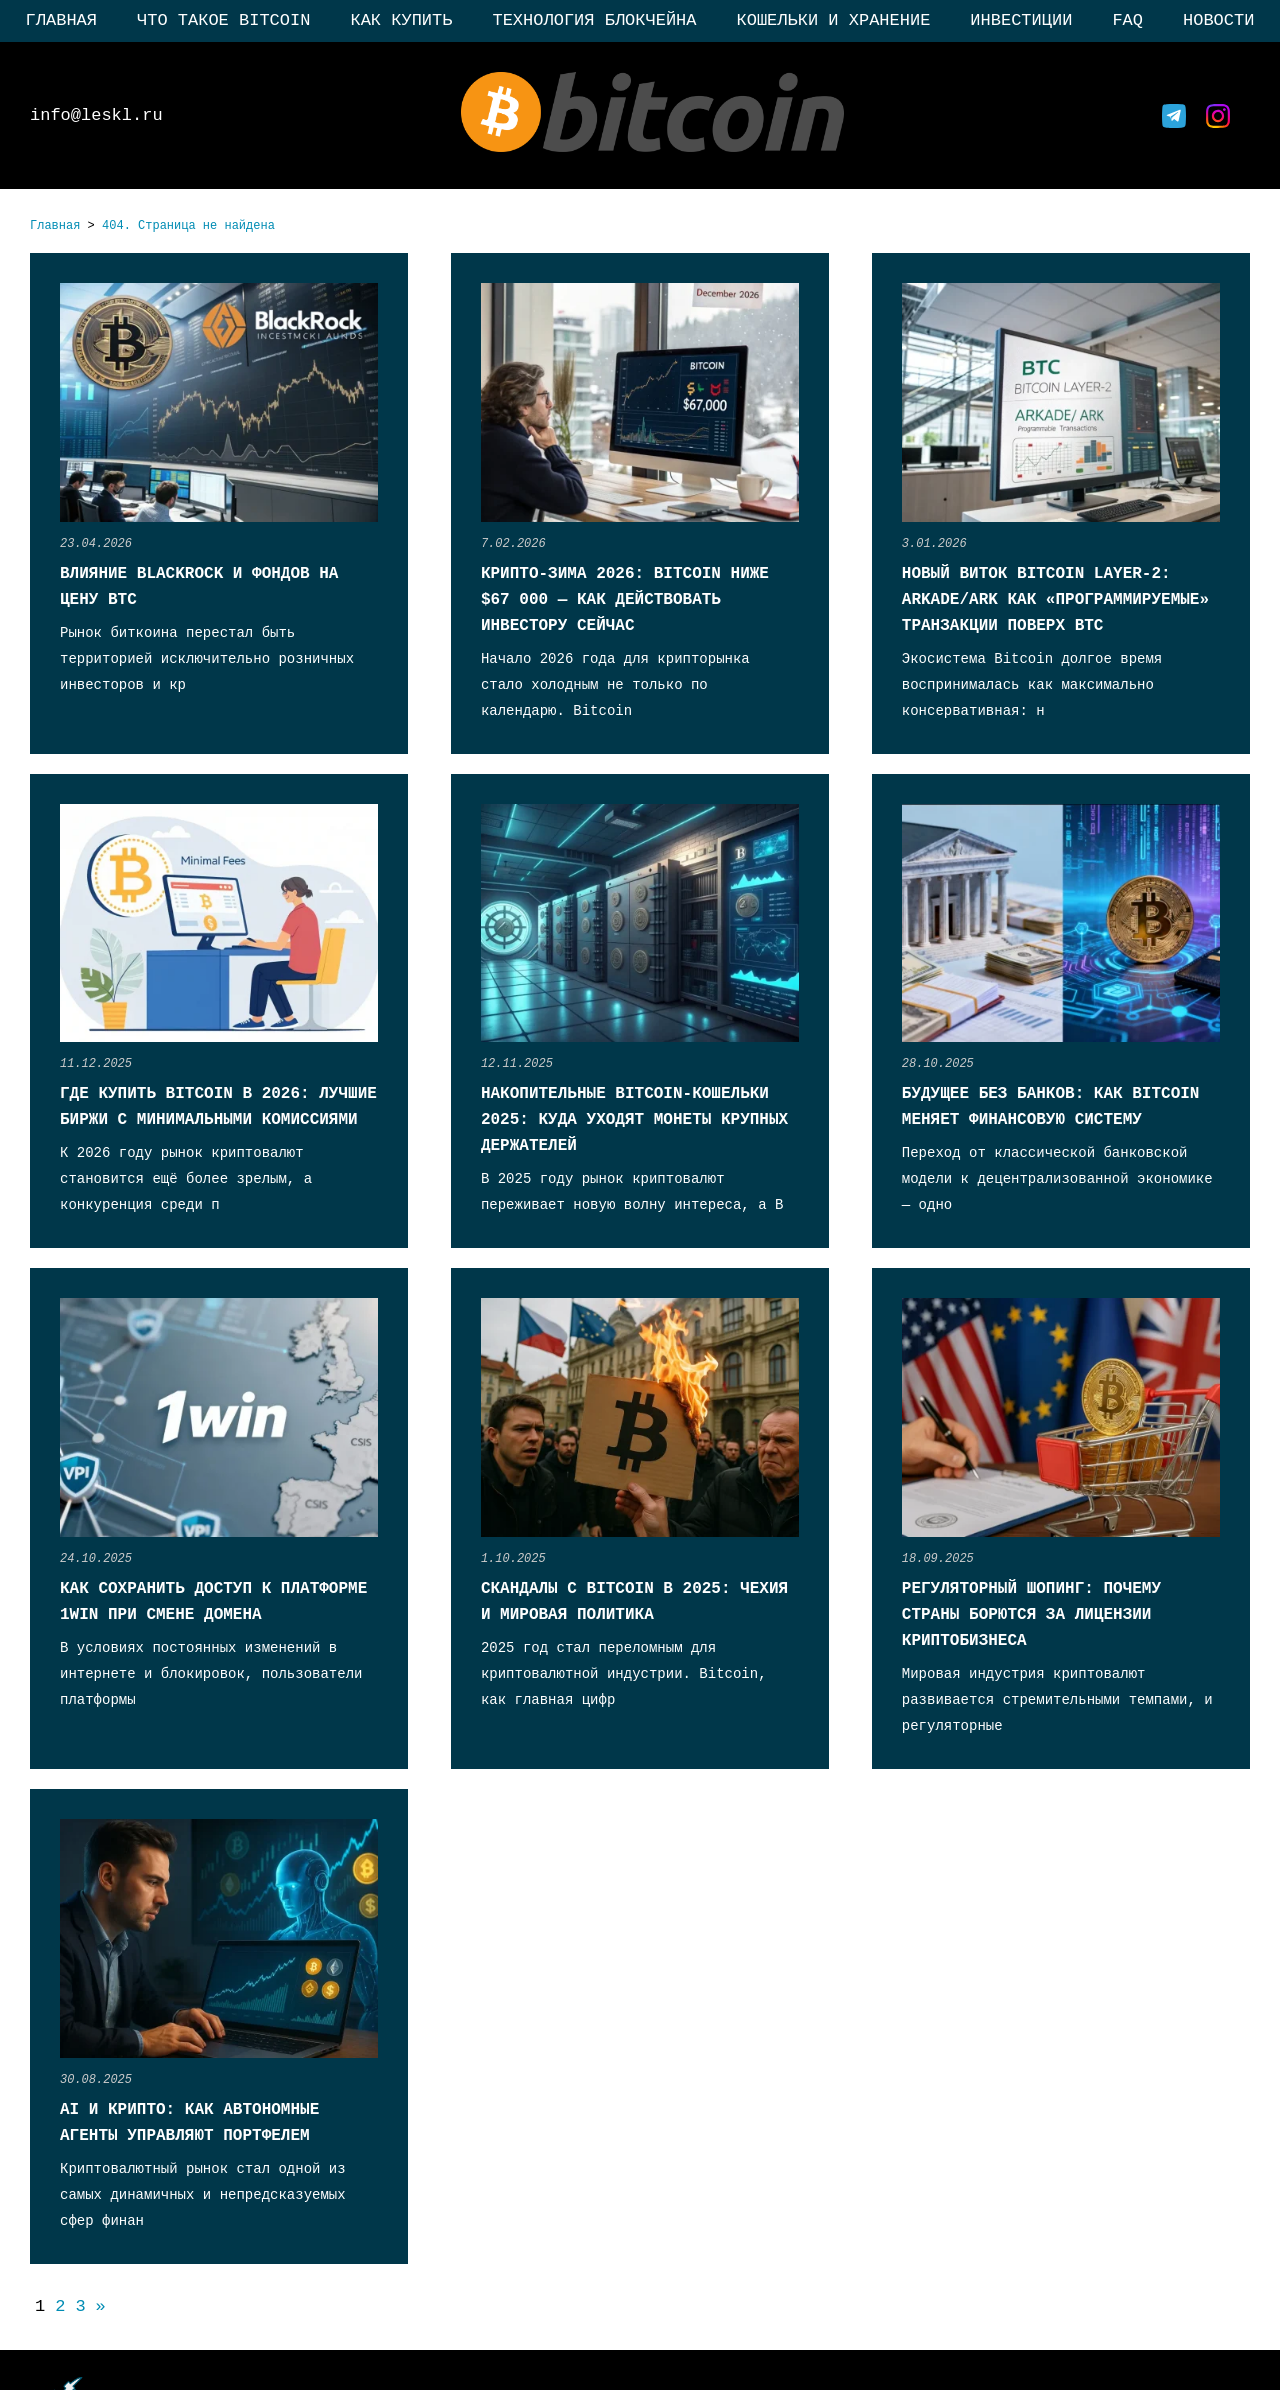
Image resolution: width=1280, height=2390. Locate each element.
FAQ (1127, 20)
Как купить (401, 20)
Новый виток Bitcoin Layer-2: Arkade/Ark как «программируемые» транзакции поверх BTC (1055, 600)
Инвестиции (1021, 20)
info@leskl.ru (96, 115)
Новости (1218, 20)
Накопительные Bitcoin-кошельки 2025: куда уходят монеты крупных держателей (634, 1120)
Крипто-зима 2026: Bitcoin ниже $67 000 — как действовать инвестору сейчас (625, 600)
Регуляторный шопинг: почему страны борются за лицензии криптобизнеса (1031, 1615)
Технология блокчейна (594, 20)
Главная (61, 20)
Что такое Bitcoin (223, 20)
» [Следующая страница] (101, 2306)
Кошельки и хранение (834, 20)
